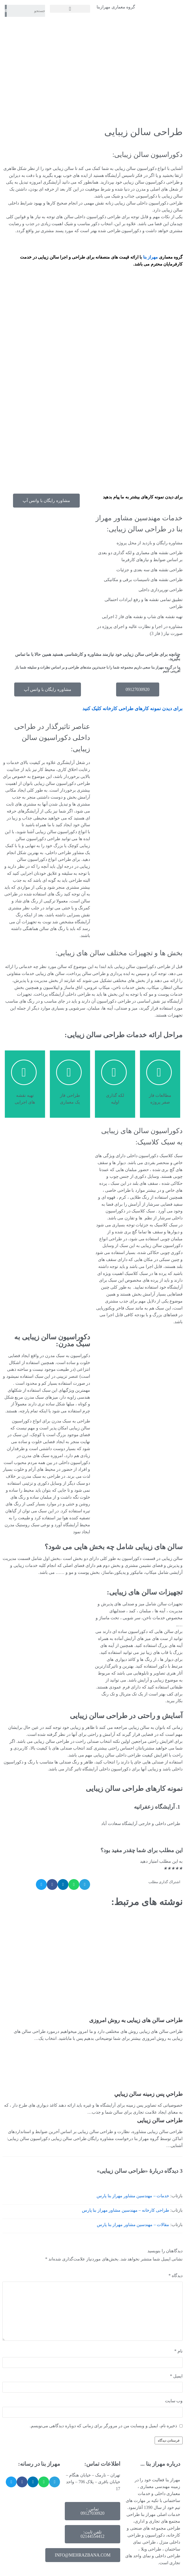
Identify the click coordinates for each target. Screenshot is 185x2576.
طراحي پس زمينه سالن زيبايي (148, 2094)
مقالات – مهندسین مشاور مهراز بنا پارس (133, 2224)
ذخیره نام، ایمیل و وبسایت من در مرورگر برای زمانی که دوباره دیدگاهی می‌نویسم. (103, 2425)
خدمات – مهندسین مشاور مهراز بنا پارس (133, 2195)
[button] (70, 9)
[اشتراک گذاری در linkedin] (63, 1884)
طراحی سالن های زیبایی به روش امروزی (136, 2020)
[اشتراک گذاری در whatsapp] (73, 1884)
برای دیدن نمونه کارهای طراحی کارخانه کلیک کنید (132, 708)
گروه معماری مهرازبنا (116, 7)
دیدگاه (176, 2275)
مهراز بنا (150, 257)
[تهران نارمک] (32, 2510)
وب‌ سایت (174, 2400)
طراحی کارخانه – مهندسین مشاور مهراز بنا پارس (125, 2210)
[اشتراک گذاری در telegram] (84, 1884)
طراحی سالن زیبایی (160, 2120)
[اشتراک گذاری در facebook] (52, 1884)
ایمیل (176, 2376)
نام (178, 2351)
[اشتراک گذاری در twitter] (41, 1884)
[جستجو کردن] (6, 11)
